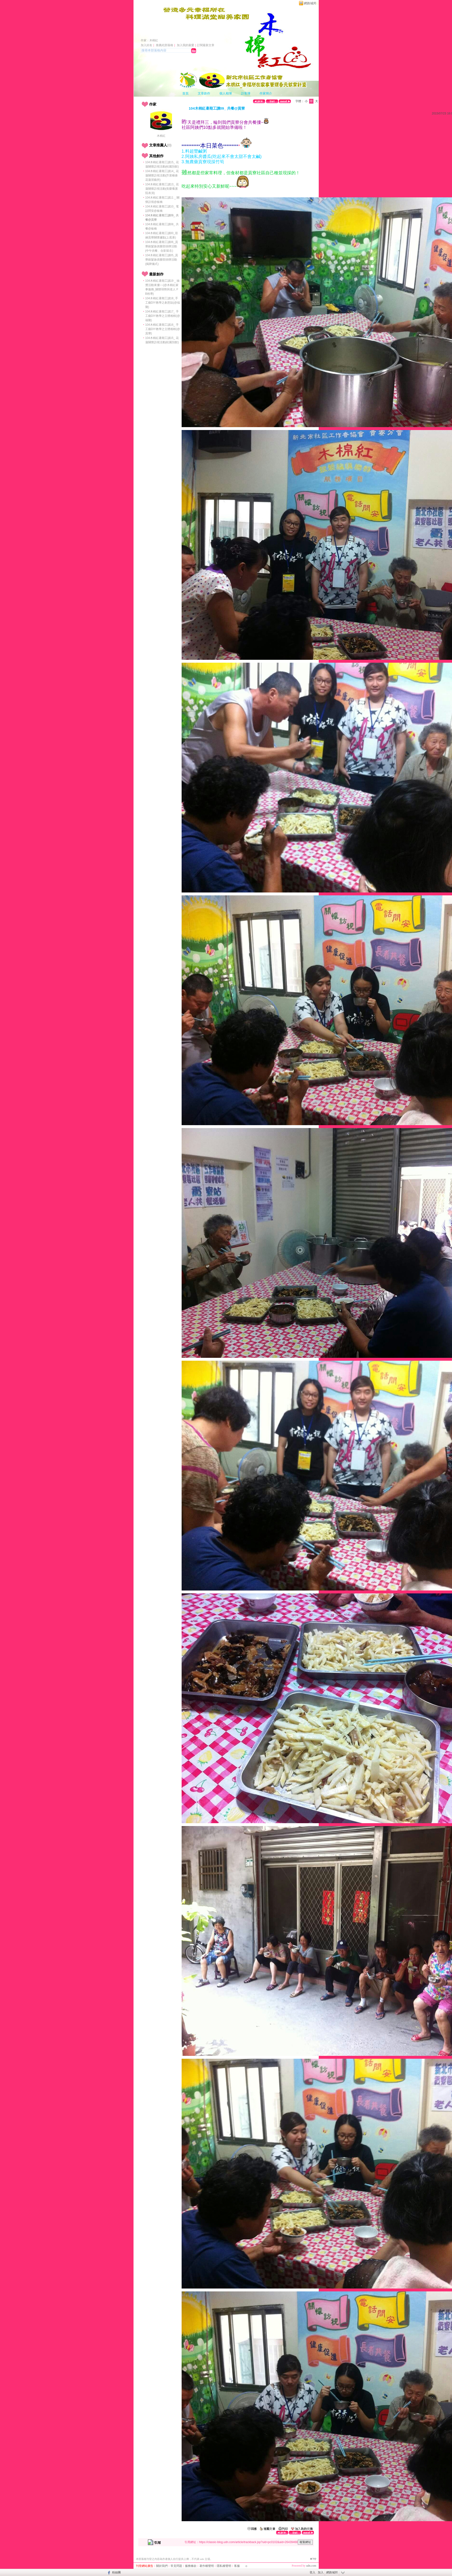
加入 (321, 2572)
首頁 (185, 93)
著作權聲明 (206, 2566)
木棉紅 (161, 135)
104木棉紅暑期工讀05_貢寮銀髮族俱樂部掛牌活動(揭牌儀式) (161, 260)
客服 (237, 2566)
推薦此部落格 (164, 45)
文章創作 (204, 93)
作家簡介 (266, 93)
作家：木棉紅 (149, 40)
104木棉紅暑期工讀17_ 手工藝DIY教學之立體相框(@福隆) (162, 316)
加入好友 (146, 45)
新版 (277, 33)
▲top (313, 2558)
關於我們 (162, 2566)
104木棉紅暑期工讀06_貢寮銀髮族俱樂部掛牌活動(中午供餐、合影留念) (161, 246)
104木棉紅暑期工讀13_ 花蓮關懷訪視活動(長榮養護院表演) (162, 189)
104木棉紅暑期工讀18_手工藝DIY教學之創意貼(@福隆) (162, 303)
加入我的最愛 (185, 45)
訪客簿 (245, 93)
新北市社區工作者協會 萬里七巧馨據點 (199, 33)
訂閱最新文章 (205, 45)
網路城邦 (310, 3)
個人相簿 (225, 93)
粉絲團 (116, 2572)
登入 (312, 2572)
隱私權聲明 (224, 2566)
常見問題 (176, 2566)
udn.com (311, 2565)
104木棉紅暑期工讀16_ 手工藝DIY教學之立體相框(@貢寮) (162, 329)
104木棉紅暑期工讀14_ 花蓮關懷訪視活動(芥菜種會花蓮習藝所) (162, 175)
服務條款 (191, 2566)
